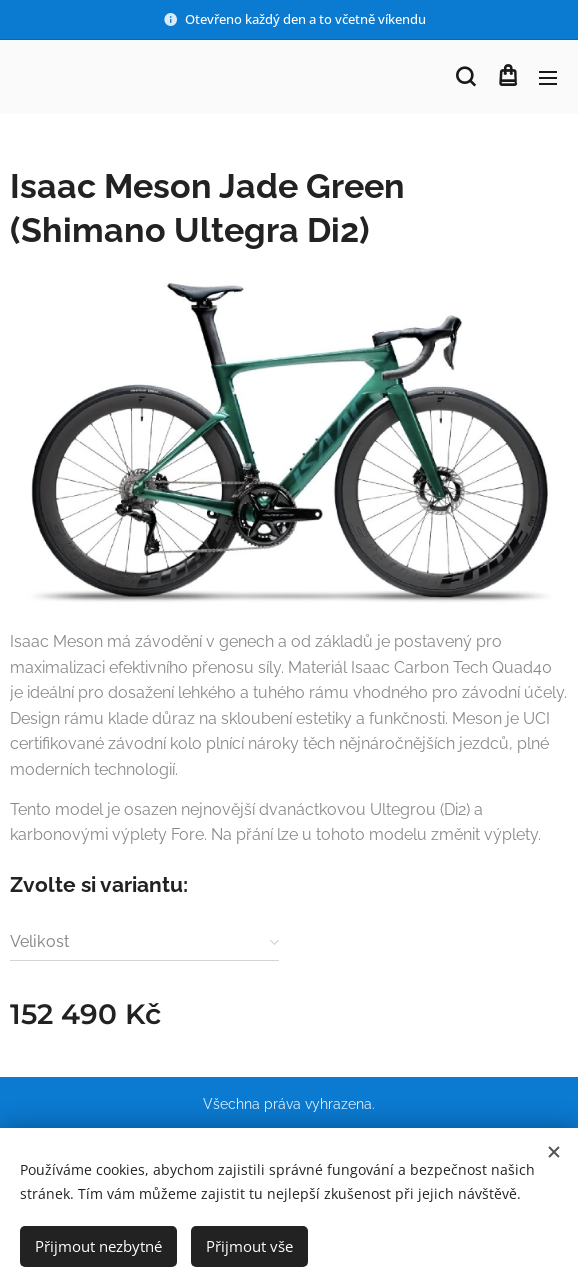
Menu (548, 78)
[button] (465, 77)
